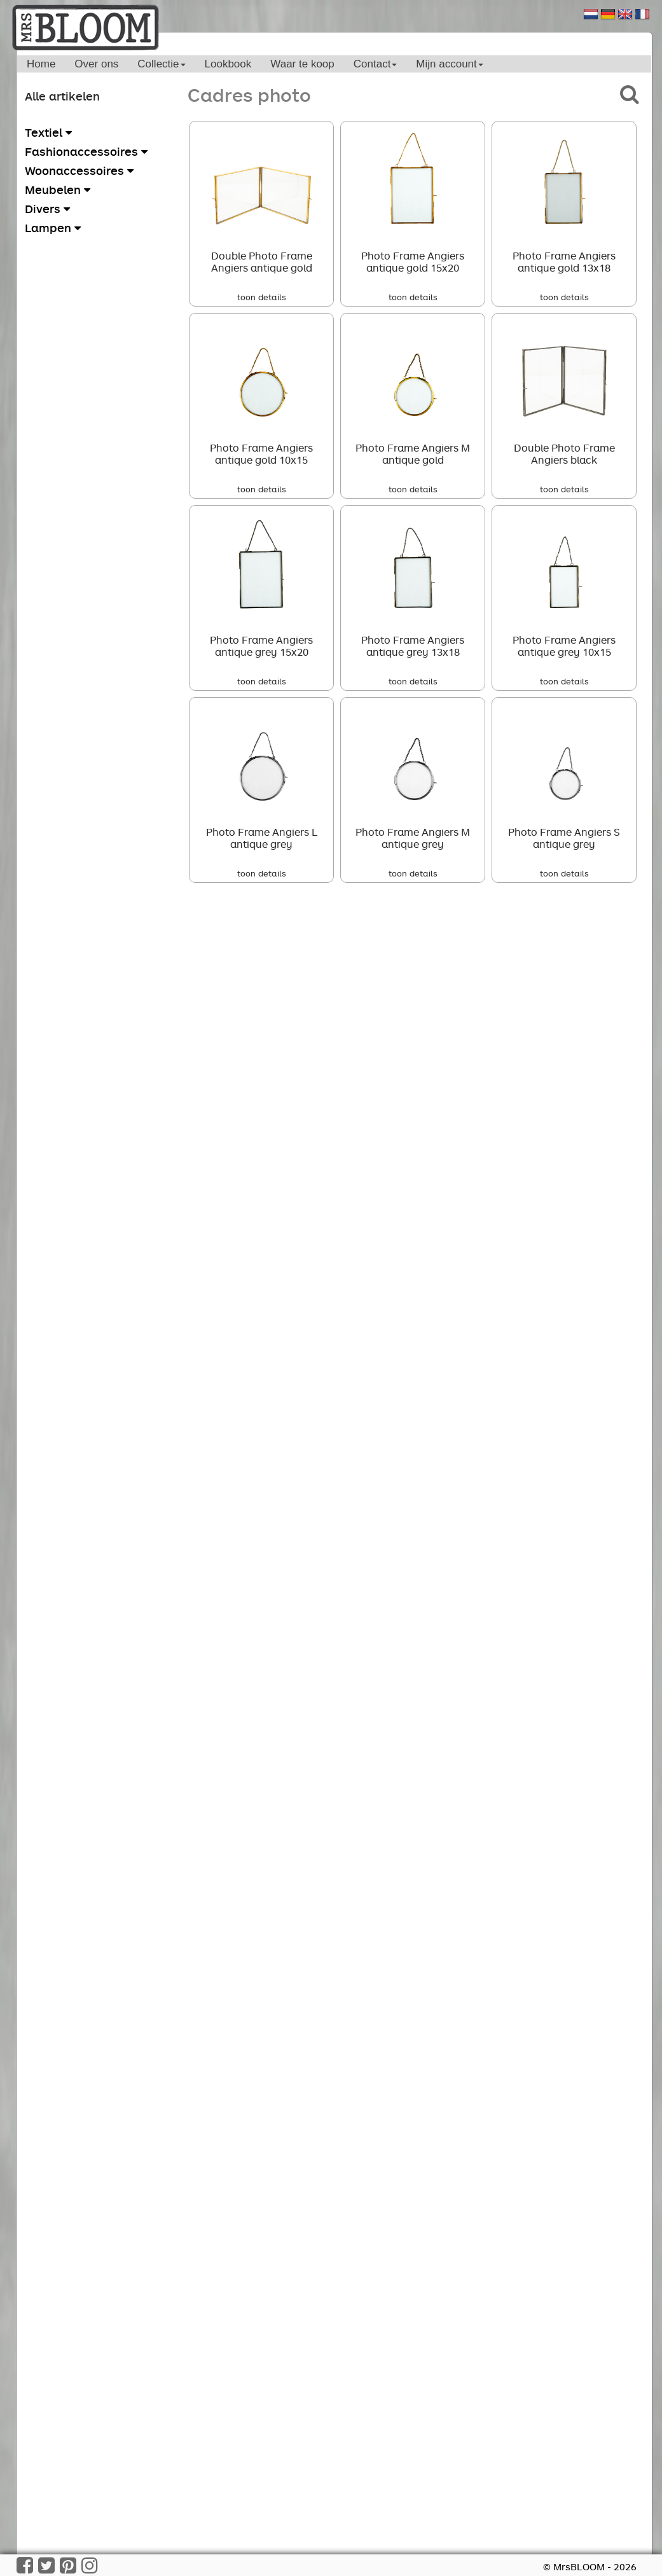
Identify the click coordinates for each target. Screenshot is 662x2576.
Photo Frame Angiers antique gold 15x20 (412, 261)
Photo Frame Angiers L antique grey (261, 838)
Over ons (96, 64)
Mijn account (449, 64)
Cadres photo (249, 94)
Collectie (161, 64)
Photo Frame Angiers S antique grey (564, 838)
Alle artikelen (62, 96)
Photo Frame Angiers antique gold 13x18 (564, 261)
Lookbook (228, 64)
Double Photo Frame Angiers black (564, 453)
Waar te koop (302, 64)
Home (41, 64)
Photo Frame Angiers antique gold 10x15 (261, 453)
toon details (261, 297)
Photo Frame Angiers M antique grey (412, 838)
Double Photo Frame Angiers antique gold (261, 261)
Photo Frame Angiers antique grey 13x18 (412, 646)
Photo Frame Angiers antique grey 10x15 (564, 646)
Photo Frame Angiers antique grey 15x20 (261, 646)
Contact (375, 64)
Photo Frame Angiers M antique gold (412, 453)
